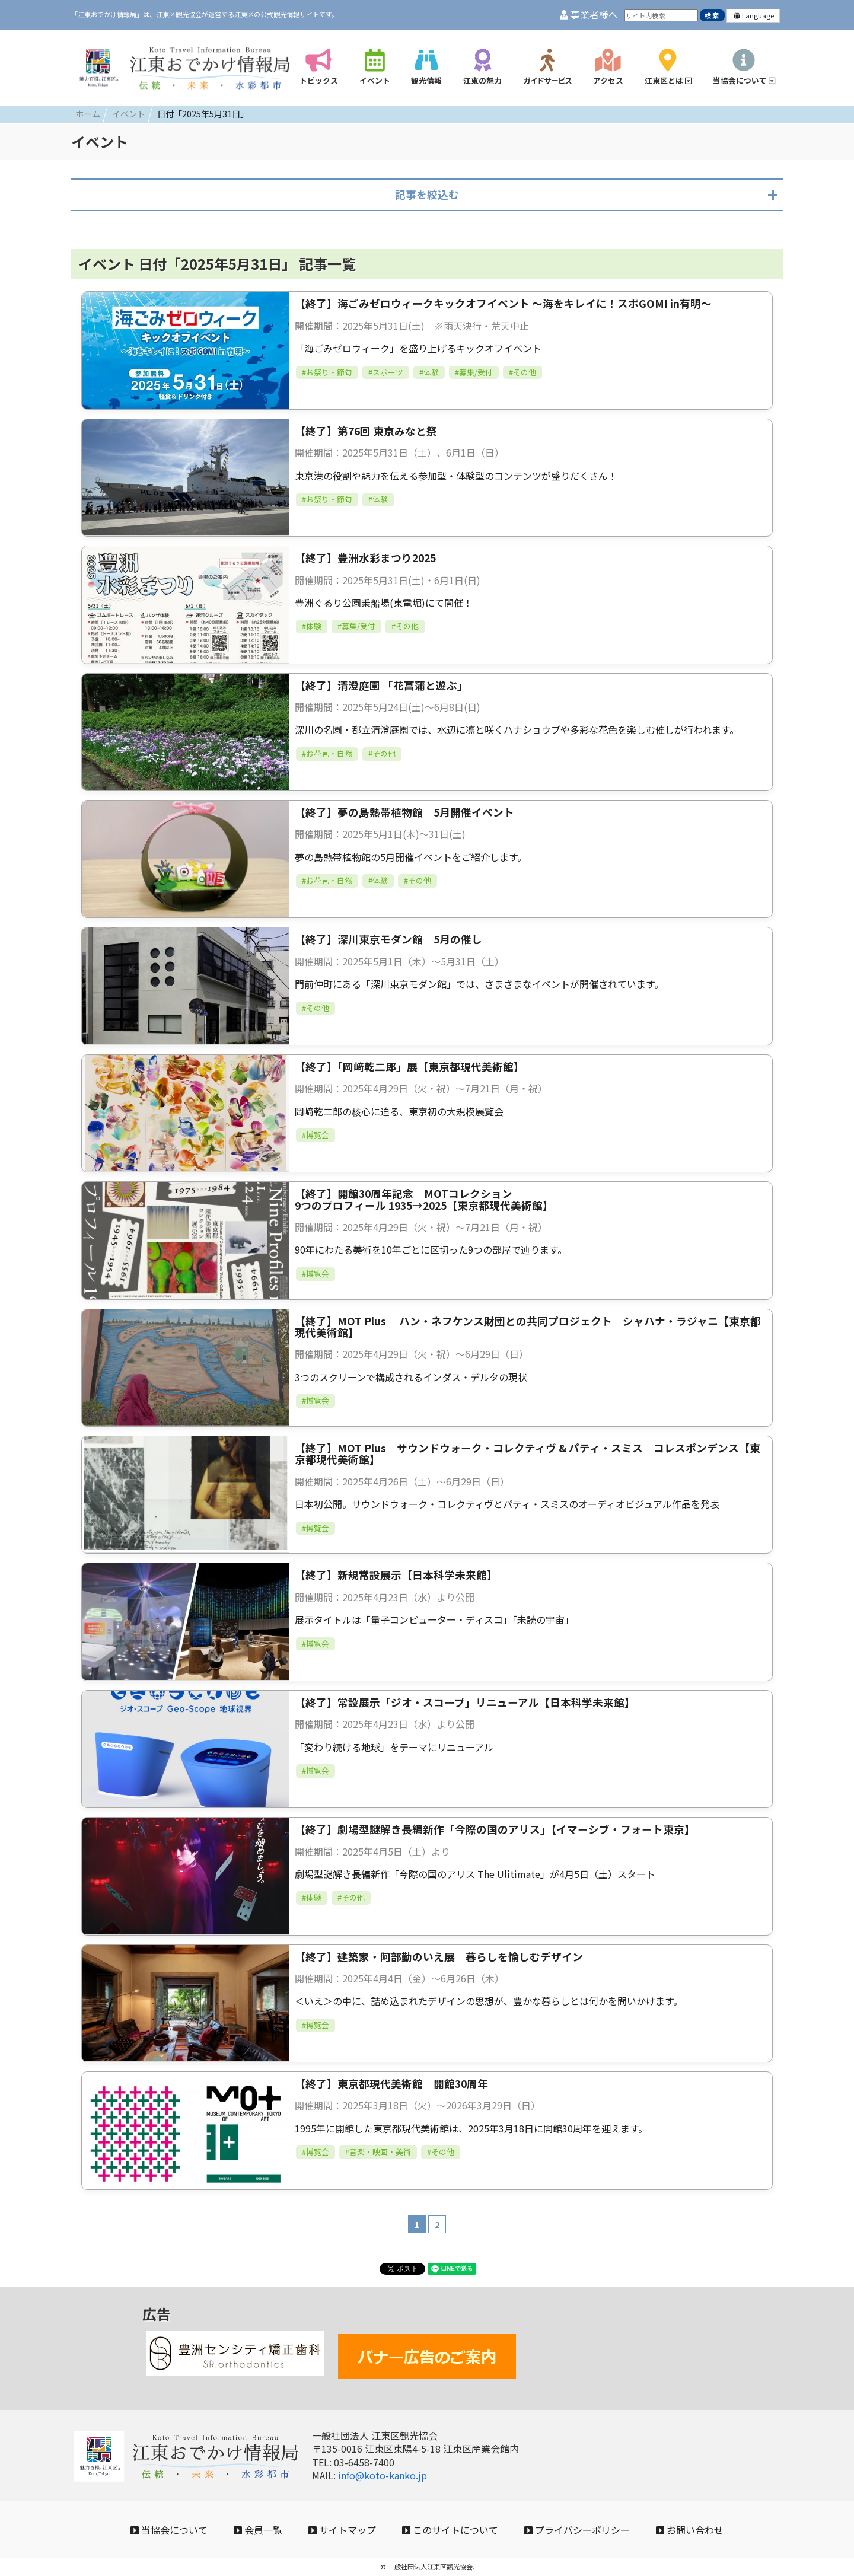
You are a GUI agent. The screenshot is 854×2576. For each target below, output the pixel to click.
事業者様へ (589, 14)
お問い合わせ (690, 2530)
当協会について (169, 2530)
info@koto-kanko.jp (382, 2475)
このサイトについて (450, 2530)
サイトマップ (342, 2530)
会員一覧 (258, 2530)
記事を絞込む (427, 194)
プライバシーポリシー (577, 2530)
